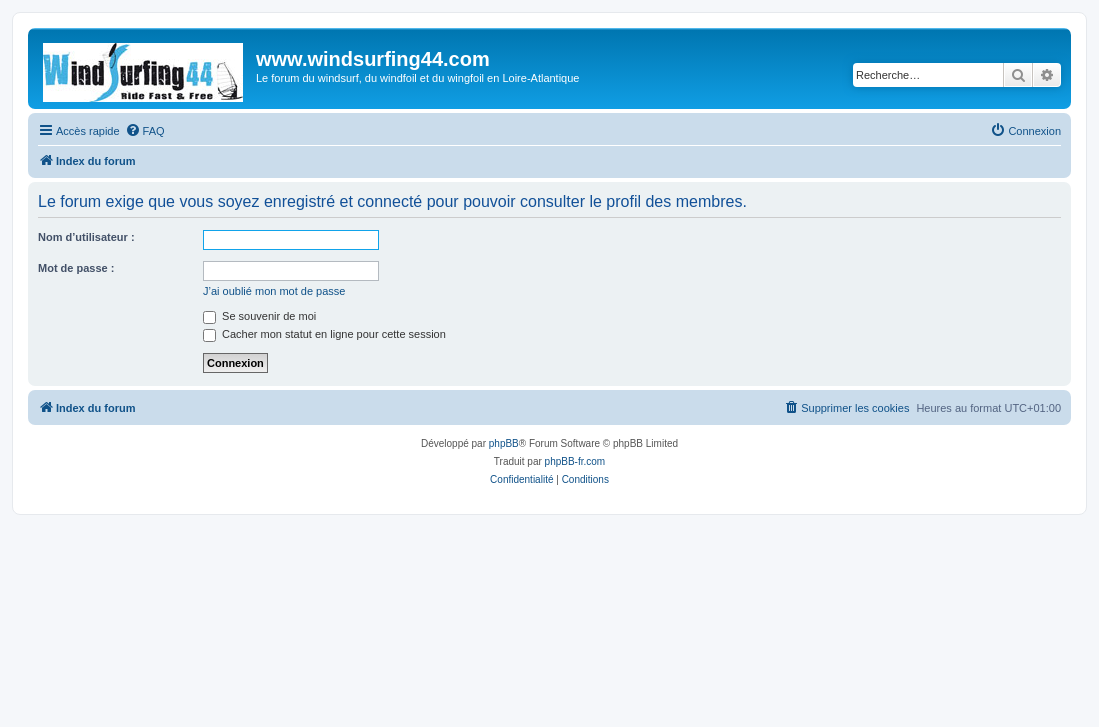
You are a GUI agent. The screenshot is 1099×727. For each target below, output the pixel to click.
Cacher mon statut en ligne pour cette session (324, 334)
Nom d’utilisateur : (86, 237)
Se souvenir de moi (259, 316)
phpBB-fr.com (575, 461)
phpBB (504, 443)
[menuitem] (145, 131)
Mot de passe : (76, 268)
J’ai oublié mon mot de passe (274, 291)
